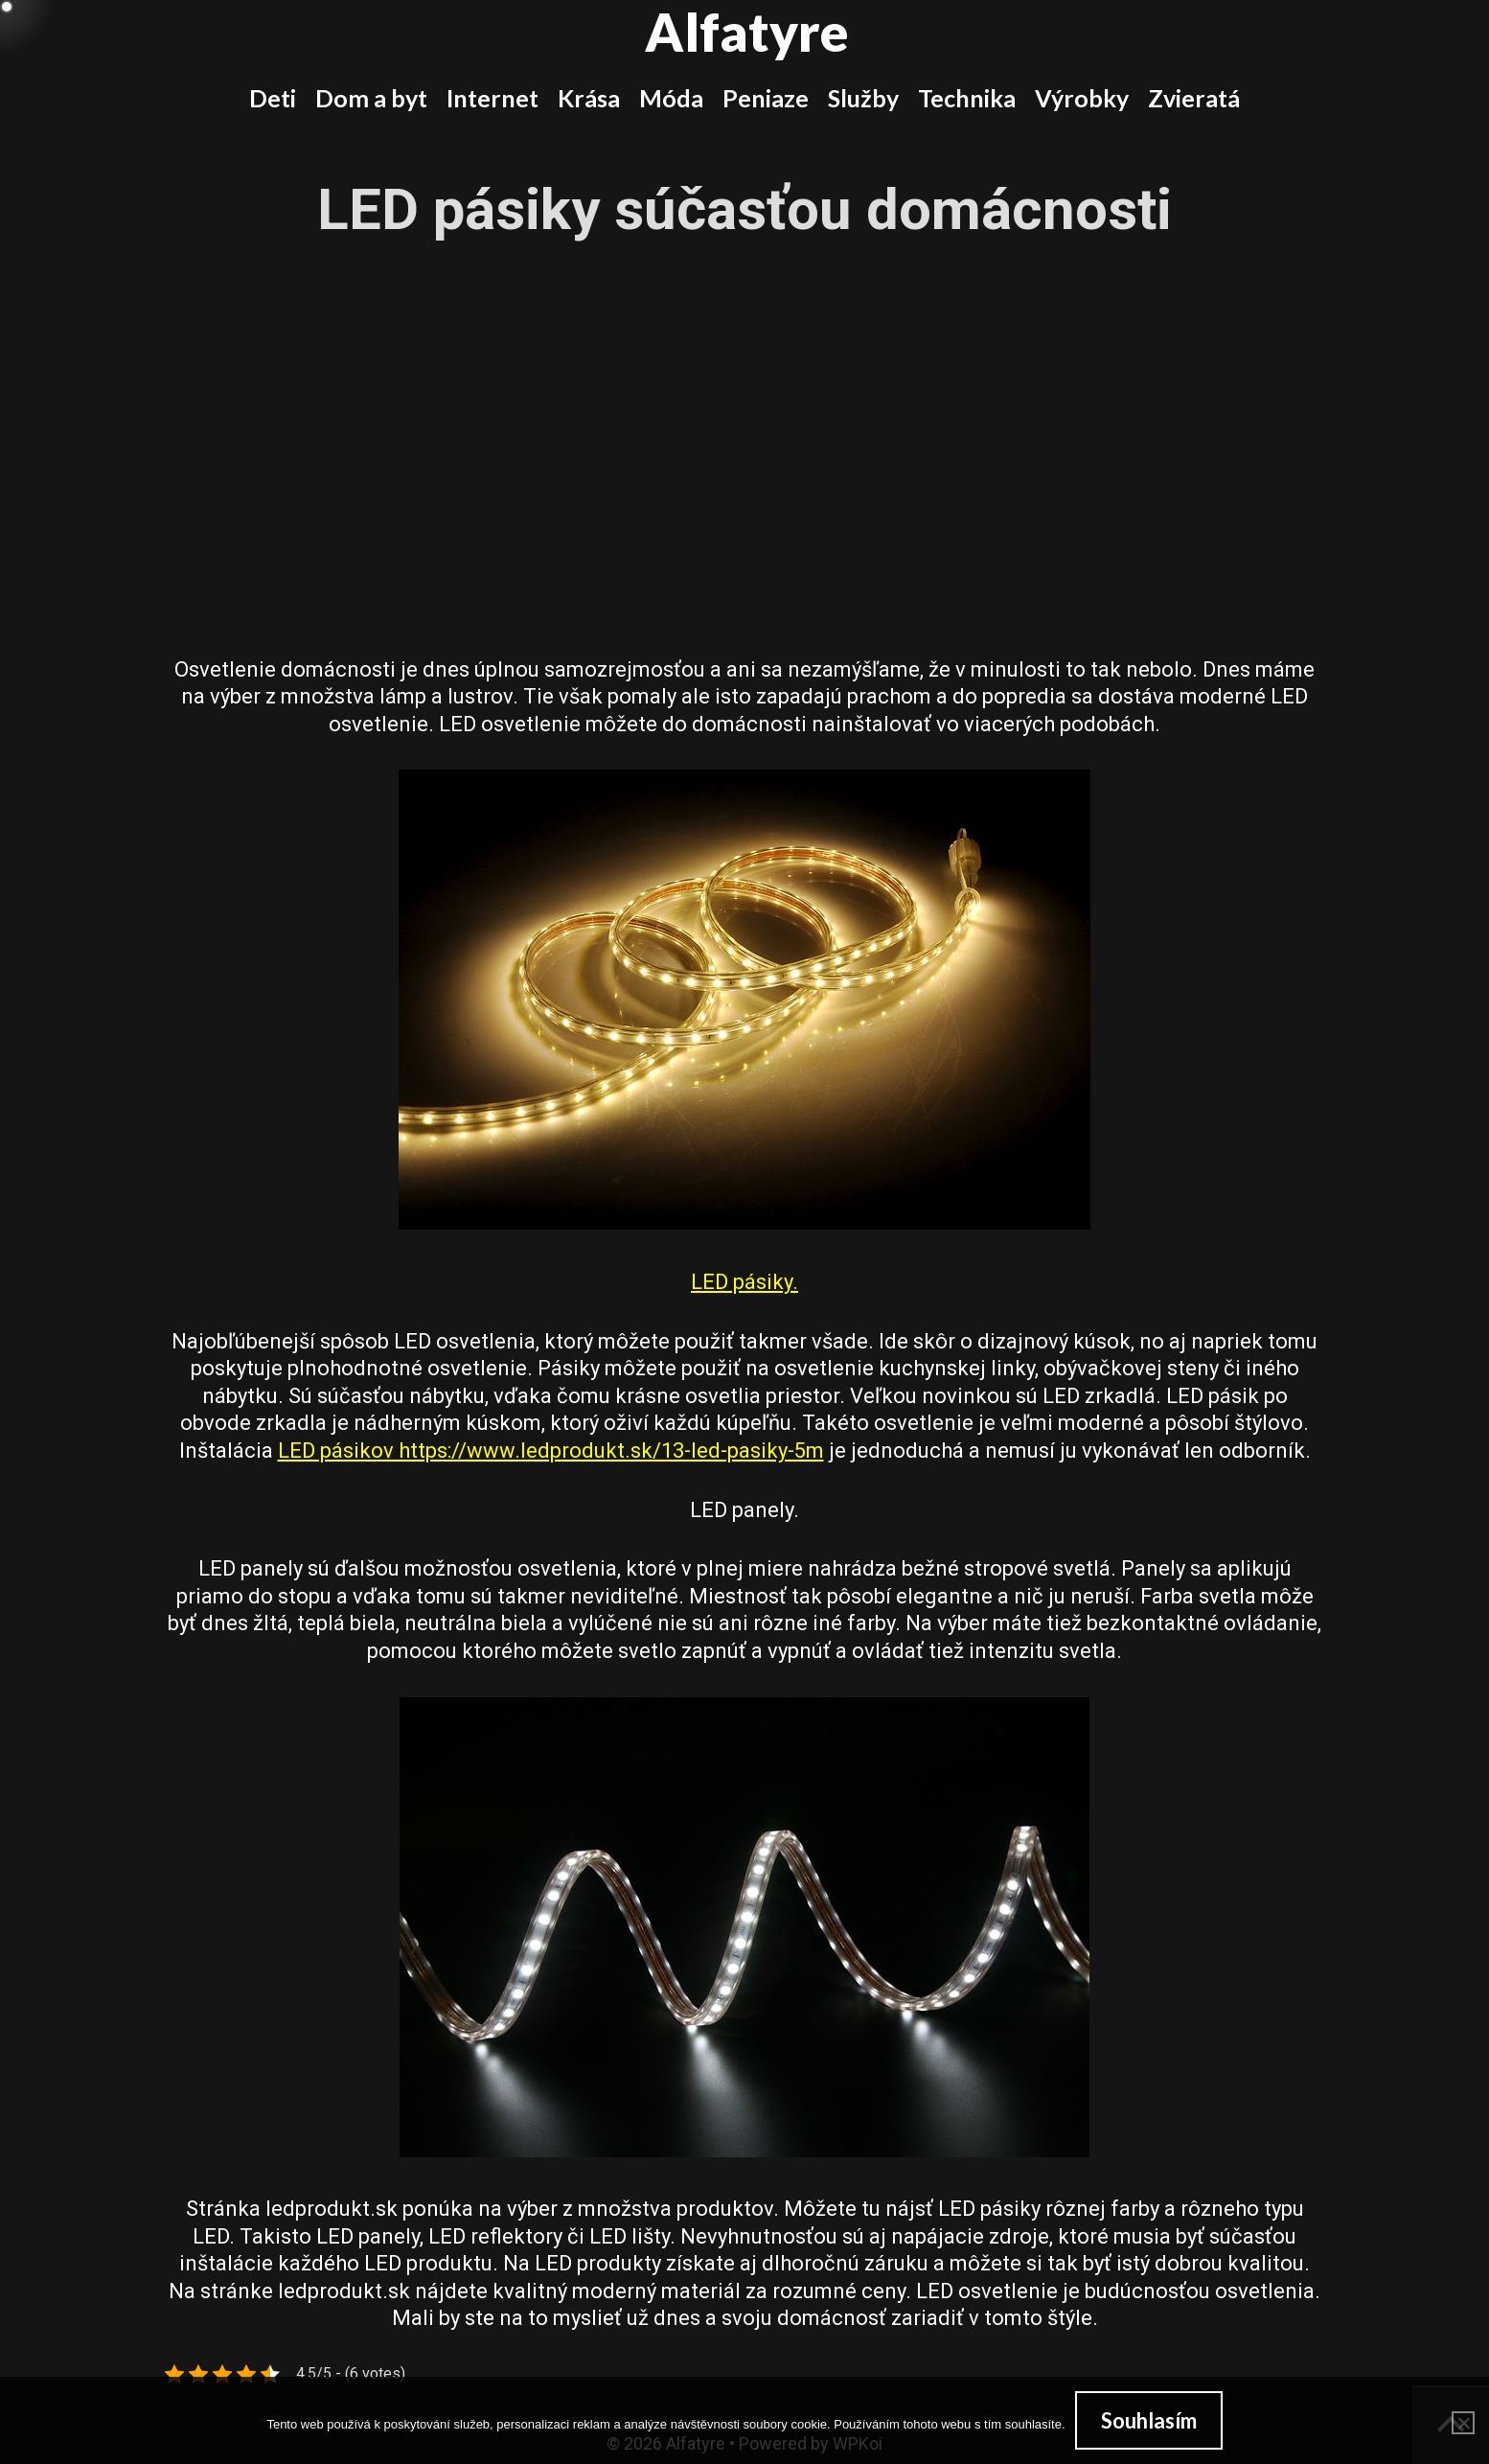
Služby (863, 97)
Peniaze (765, 97)
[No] (1463, 2422)
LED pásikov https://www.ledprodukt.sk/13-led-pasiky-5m (551, 1450)
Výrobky (1082, 97)
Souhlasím (1149, 2420)
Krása (589, 97)
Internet (492, 97)
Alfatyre (747, 31)
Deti (272, 97)
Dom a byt (371, 97)
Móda (671, 97)
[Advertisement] (744, 421)
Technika (967, 97)
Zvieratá (1194, 97)
